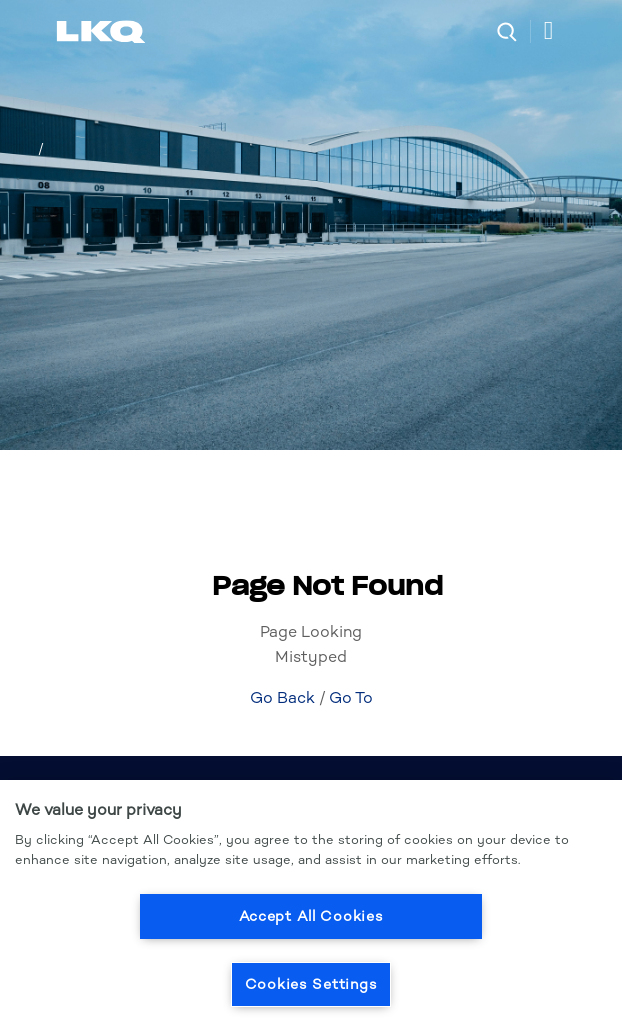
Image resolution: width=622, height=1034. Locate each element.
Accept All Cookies (311, 916)
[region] (311, 907)
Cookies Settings (311, 984)
